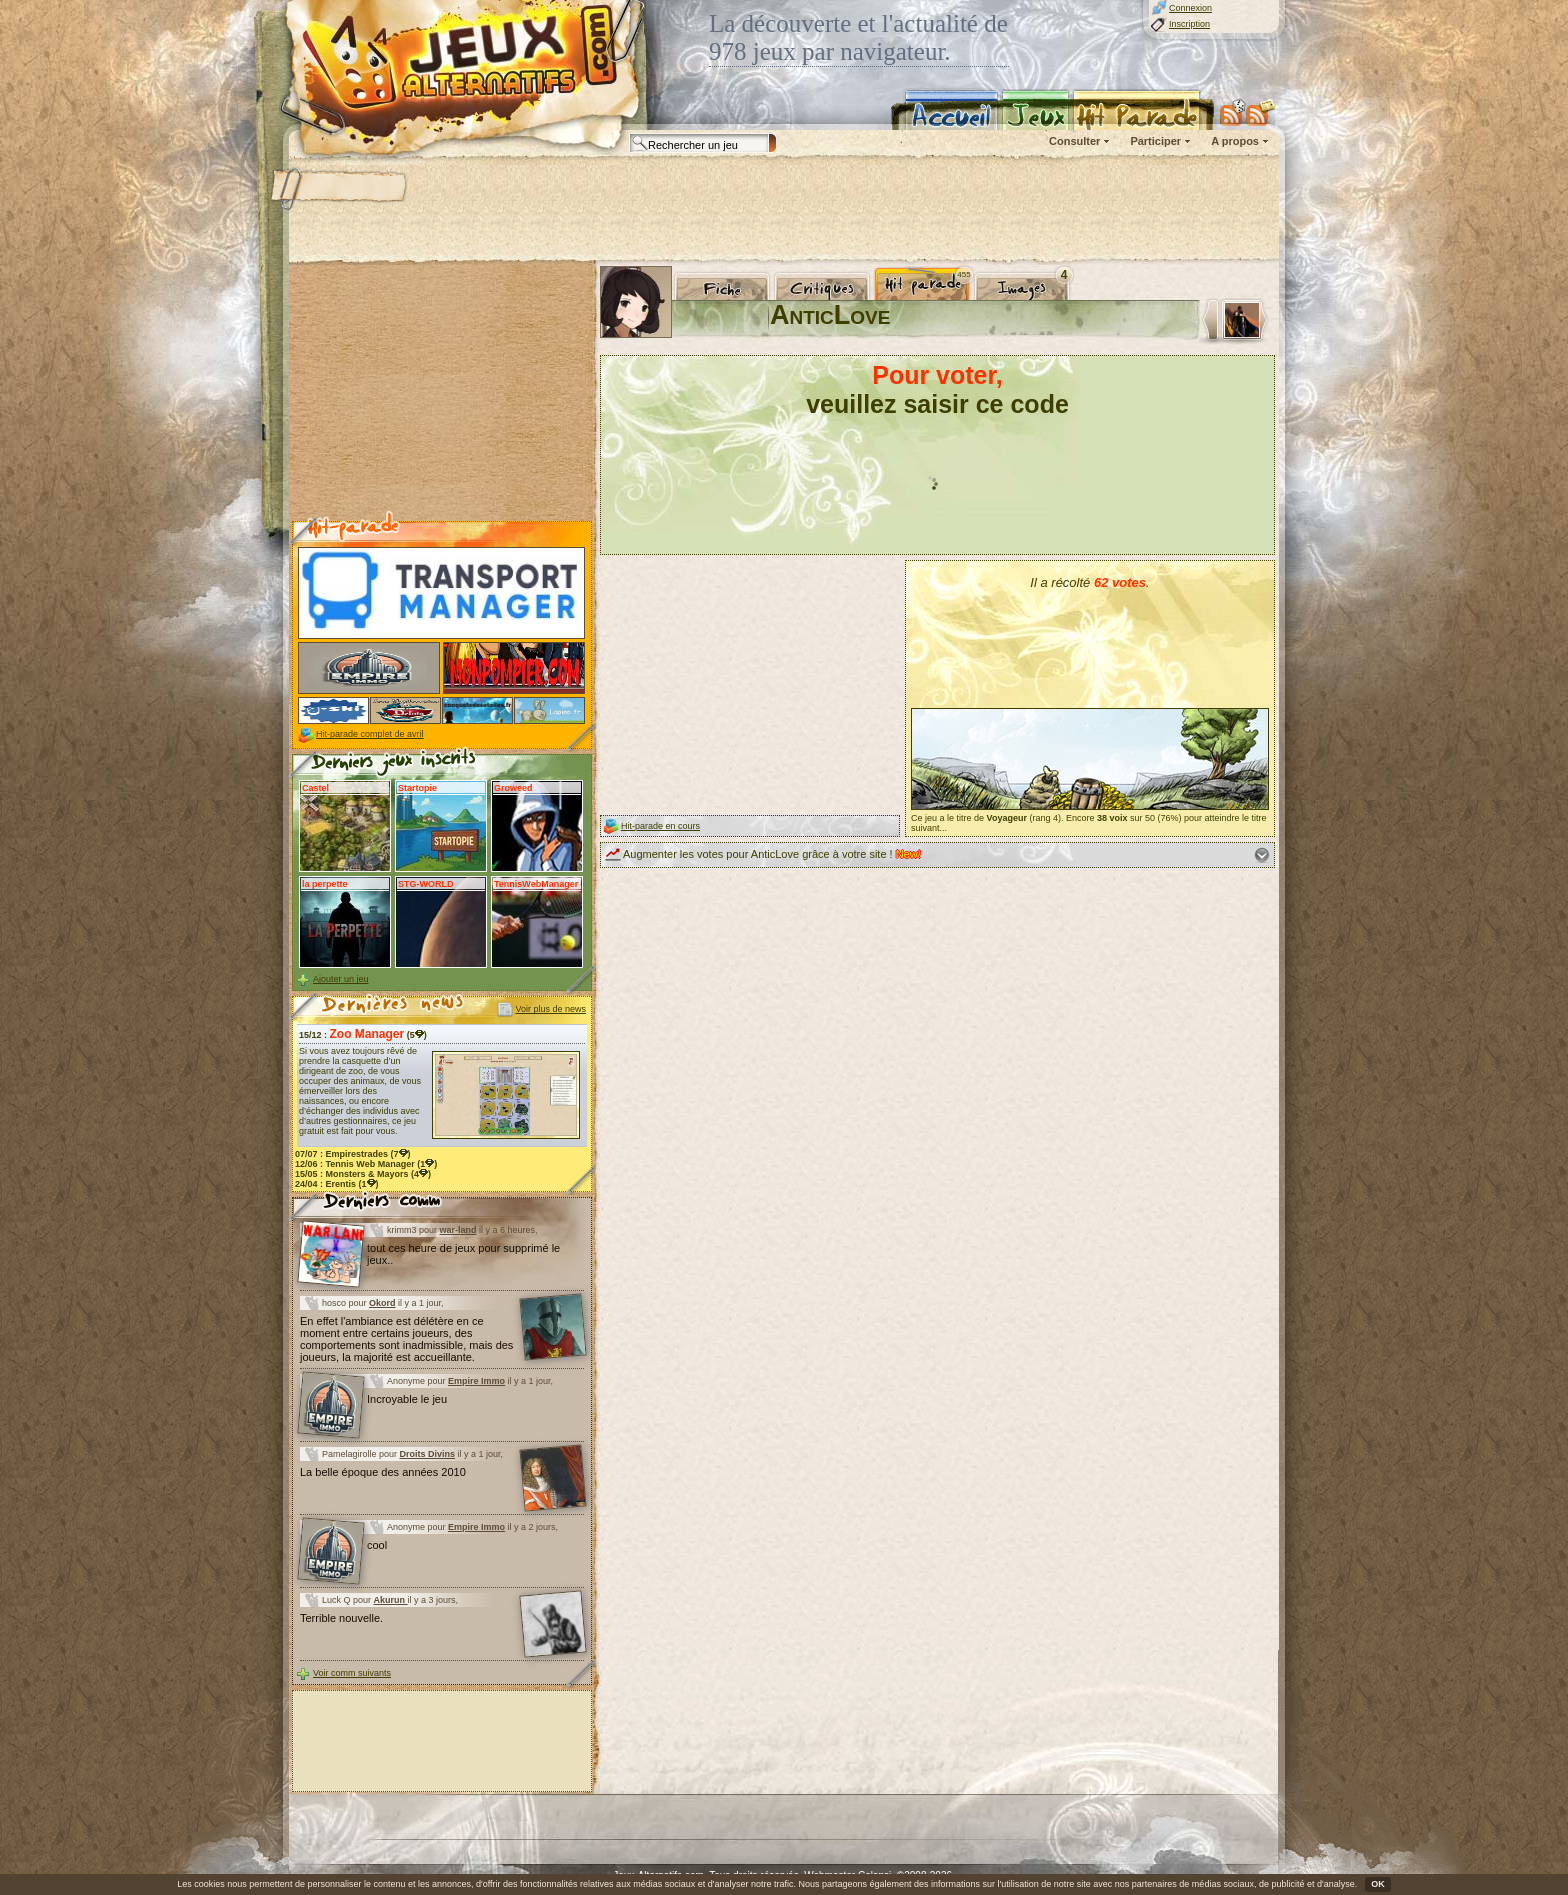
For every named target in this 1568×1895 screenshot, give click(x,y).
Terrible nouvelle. (341, 1618)
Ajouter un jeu (341, 979)
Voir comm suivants (352, 1673)
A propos (1235, 141)
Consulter (1074, 141)
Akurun (391, 1600)
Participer (1155, 141)
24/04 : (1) (337, 1184)
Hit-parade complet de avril (370, 734)
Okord (382, 1303)
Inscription (1189, 24)
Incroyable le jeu (407, 1399)
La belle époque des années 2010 (383, 1472)
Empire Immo (476, 1381)
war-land (458, 1230)
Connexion (1190, 8)
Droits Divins (428, 1454)
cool (377, 1545)
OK (1378, 1884)
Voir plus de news (550, 1009)
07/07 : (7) (353, 1154)
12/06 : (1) (366, 1164)
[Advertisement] (783, 210)
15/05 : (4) (363, 1174)
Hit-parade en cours (660, 826)
